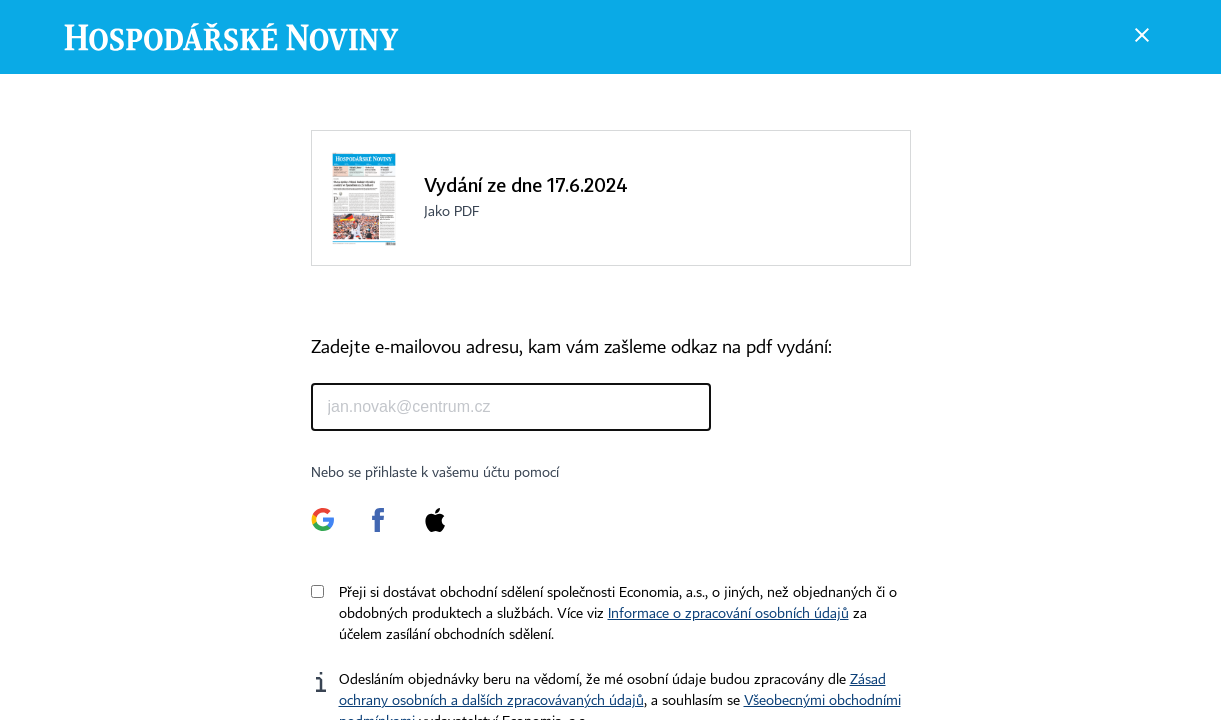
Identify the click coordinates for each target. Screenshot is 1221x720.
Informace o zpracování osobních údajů (728, 614)
